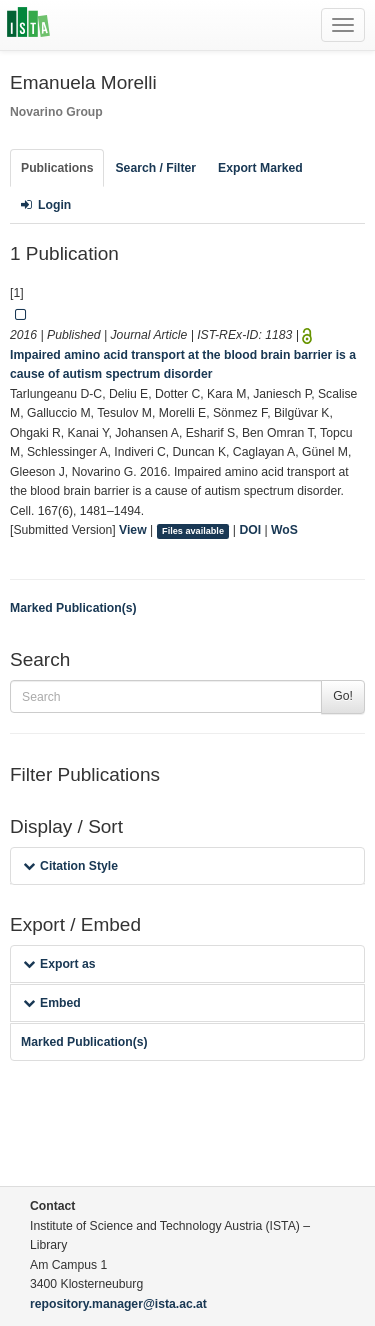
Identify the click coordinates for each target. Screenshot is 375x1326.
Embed (52, 1003)
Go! (343, 696)
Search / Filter (155, 168)
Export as (59, 964)
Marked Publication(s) (73, 608)
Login (46, 205)
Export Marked (260, 168)
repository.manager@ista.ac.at (118, 1304)
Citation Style (70, 866)
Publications (57, 168)
